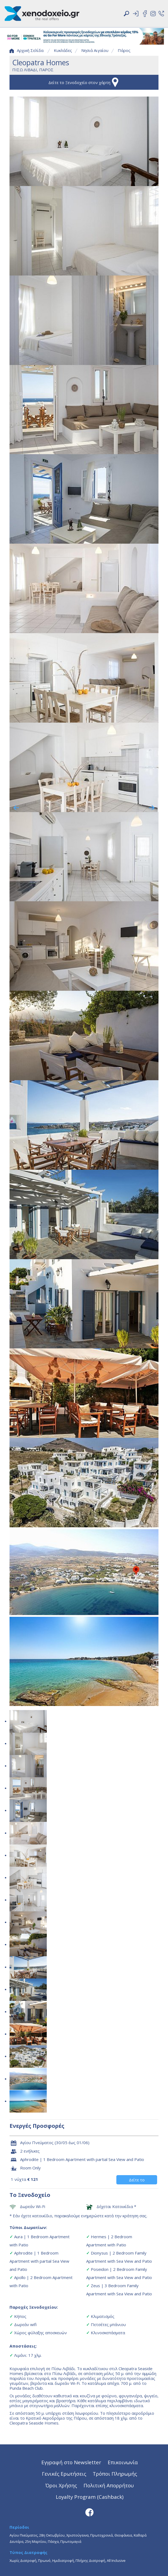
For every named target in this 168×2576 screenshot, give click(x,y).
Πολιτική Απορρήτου (108, 2485)
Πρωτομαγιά (70, 2541)
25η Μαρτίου (35, 2541)
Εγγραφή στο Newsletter (71, 2462)
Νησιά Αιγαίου (94, 50)
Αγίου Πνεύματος (24, 2535)
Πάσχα (53, 2541)
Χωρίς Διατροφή (23, 2560)
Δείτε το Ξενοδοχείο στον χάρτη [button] (84, 82)
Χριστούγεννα (77, 2535)
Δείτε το (137, 2179)
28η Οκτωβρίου (52, 2535)
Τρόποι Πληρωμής (115, 2473)
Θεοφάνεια (123, 2535)
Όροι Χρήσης (61, 2485)
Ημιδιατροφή (63, 2560)
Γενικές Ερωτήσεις (64, 2473)
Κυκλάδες (63, 50)
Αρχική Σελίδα (27, 50)
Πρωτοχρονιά (101, 2535)
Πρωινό (44, 2560)
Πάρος (124, 50)
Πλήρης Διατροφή (90, 2560)
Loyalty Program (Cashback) (89, 2496)
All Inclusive (116, 2560)
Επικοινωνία (123, 2462)
